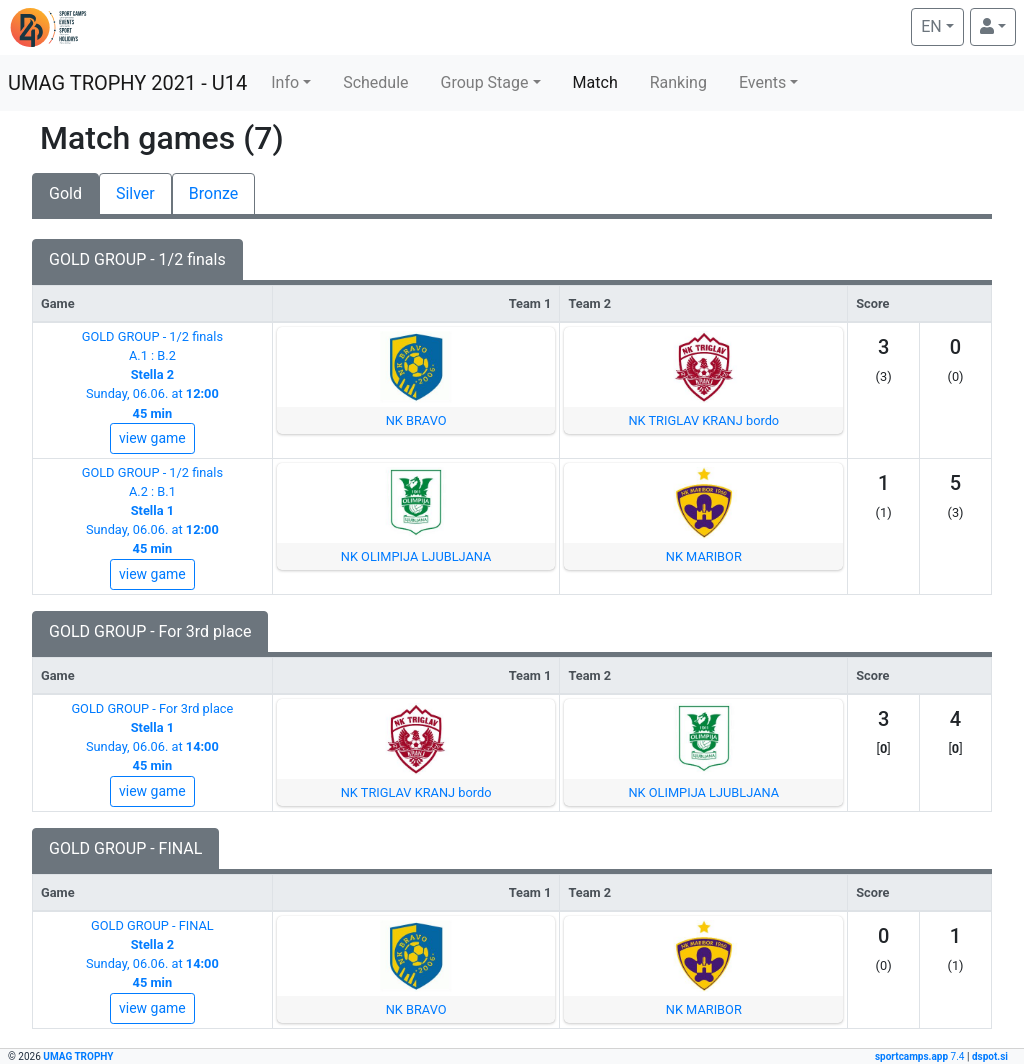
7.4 (921, 1056)
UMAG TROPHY (78, 1056)
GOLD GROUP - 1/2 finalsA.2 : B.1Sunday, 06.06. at (152, 511)
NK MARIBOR (704, 556)
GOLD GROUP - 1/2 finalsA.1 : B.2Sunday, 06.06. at (152, 375)
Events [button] (762, 82)
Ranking (678, 82)
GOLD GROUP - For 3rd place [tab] (150, 631)
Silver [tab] (135, 193)
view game (152, 438)
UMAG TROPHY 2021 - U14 (127, 83)
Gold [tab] (65, 193)
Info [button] (285, 82)
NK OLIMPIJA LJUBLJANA (416, 556)
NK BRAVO (416, 420)
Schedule (375, 82)
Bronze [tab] (214, 193)
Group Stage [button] (485, 82)
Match (595, 82)
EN (942, 25)
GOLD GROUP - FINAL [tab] (125, 848)
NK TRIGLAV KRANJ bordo (703, 420)
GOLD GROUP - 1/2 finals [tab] (137, 259)
